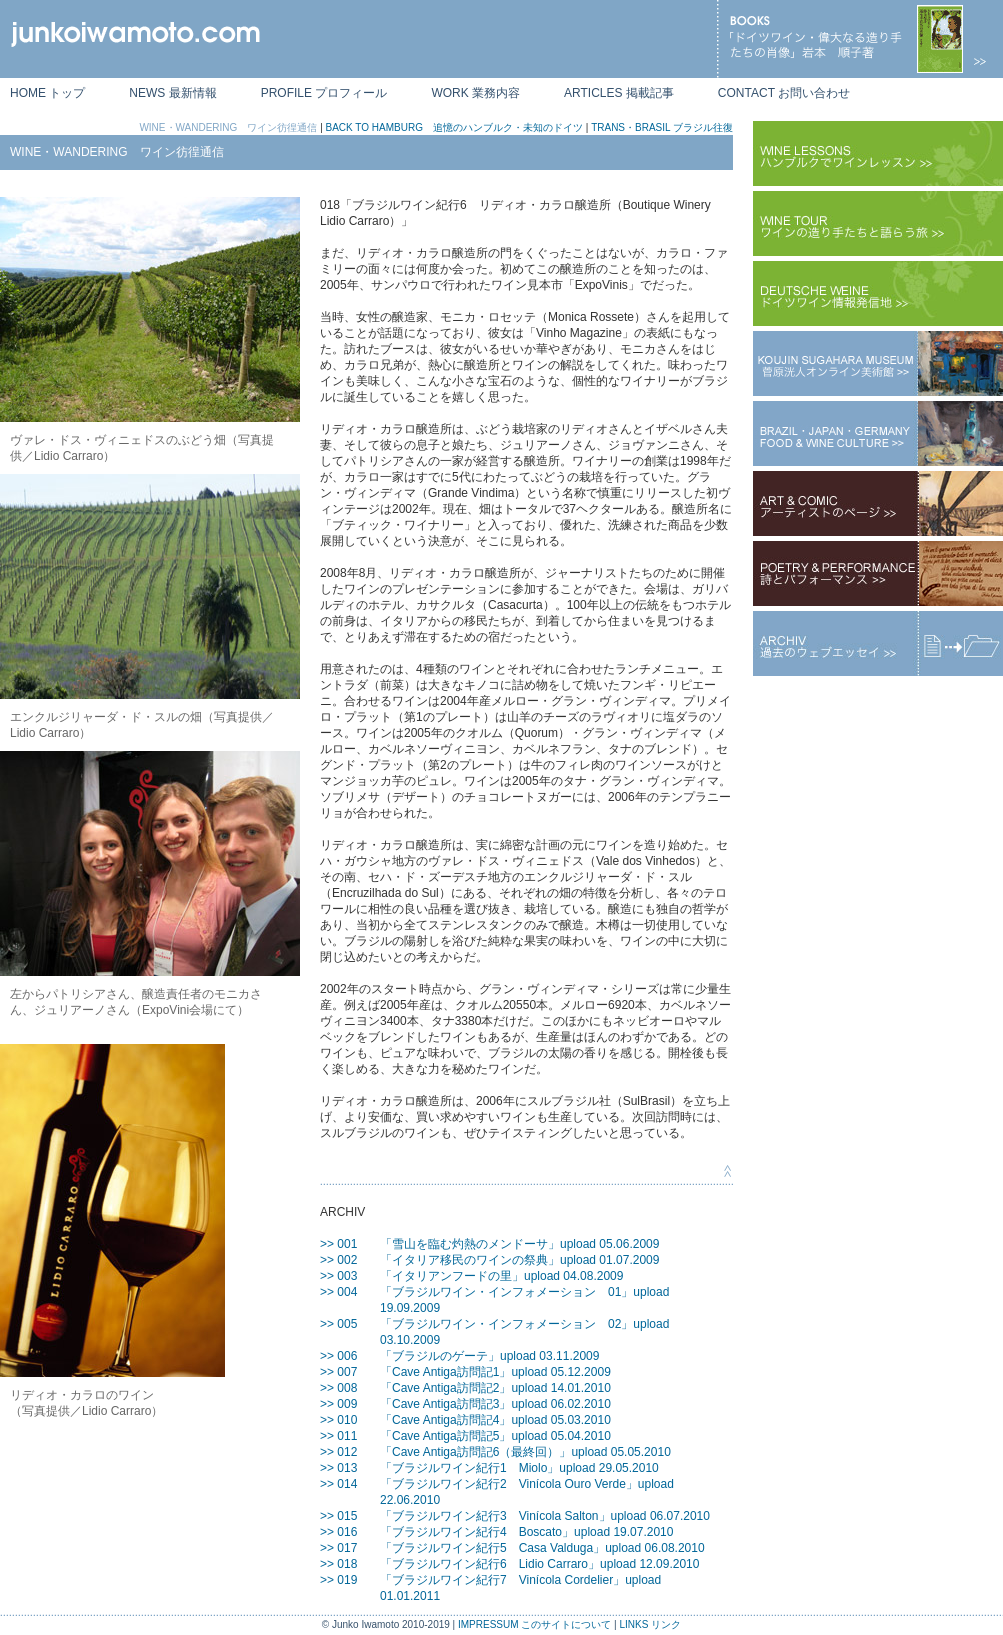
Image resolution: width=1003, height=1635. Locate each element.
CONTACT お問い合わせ (784, 93)
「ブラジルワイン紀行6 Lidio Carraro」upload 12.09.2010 (539, 1564)
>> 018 (338, 1564)
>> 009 (338, 1404)
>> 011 (338, 1436)
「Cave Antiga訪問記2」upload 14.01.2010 (495, 1388)
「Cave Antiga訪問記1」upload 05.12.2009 (495, 1372)
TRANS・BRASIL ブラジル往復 (662, 127)
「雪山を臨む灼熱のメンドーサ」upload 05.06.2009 (519, 1244)
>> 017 (338, 1548)
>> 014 (338, 1484)
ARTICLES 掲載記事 (619, 93)
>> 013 (338, 1468)
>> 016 (338, 1532)
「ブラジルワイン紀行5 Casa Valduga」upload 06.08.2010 (542, 1548)
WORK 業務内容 (475, 93)
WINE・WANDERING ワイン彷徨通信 (228, 127)
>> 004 (338, 1292)
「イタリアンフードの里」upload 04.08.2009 (501, 1276)
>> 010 (338, 1420)
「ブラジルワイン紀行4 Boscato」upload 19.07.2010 (526, 1532)
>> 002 (338, 1260)
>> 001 (338, 1244)
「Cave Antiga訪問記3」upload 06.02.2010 (495, 1404)
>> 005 (338, 1324)
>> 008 (338, 1388)
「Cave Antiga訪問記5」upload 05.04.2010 (495, 1436)
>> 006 (338, 1356)
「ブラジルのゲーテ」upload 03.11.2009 (489, 1356)
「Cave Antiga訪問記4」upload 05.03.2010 (495, 1420)
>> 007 (338, 1372)
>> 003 (338, 1276)
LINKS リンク (650, 1624)
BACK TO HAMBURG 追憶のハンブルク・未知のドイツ (454, 127)
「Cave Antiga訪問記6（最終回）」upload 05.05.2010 (525, 1452)
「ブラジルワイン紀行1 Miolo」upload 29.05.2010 (519, 1468)
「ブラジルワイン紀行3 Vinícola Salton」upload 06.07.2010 (545, 1516)
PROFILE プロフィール (324, 93)
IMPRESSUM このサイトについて (534, 1624)
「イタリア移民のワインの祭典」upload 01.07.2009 (519, 1260)
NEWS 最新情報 (172, 93)
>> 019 (338, 1580)
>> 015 (338, 1516)
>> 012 (338, 1452)
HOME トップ (47, 93)
